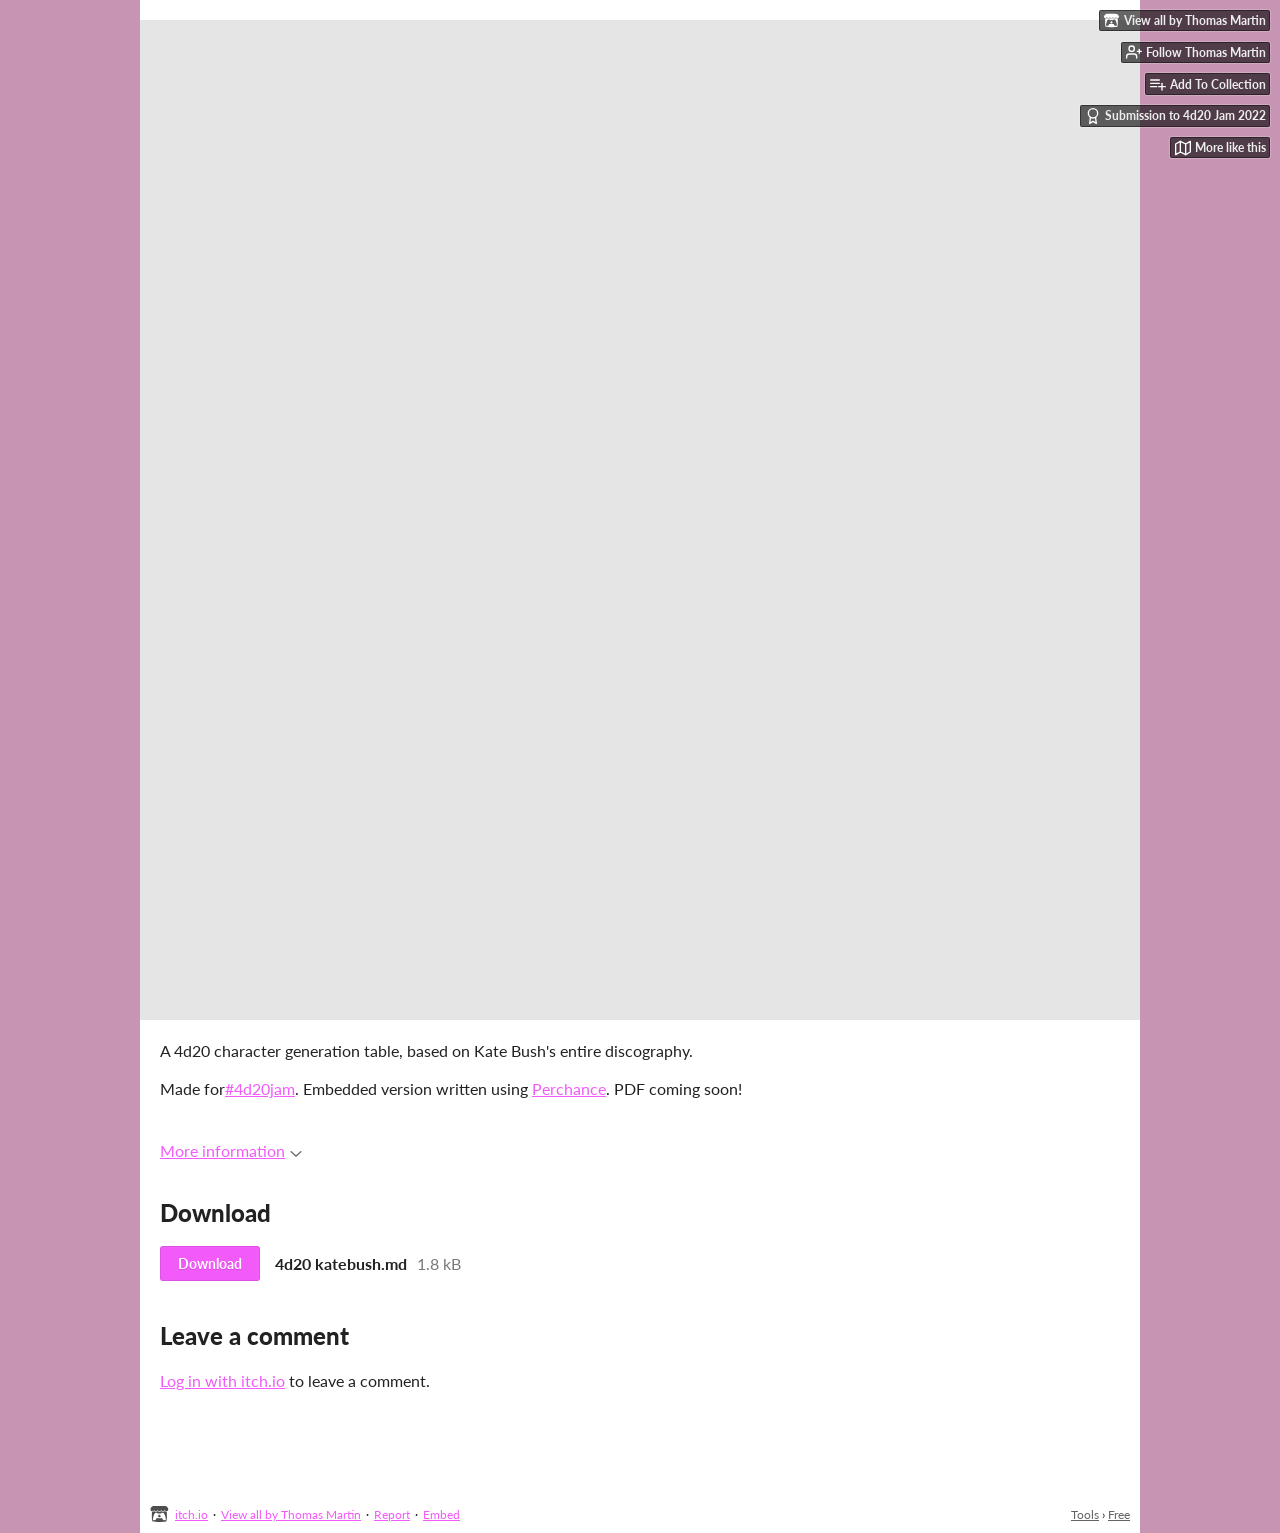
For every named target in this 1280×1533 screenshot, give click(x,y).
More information (231, 1150)
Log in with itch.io (222, 1380)
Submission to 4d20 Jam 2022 (1175, 116)
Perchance (569, 1088)
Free (1119, 1514)
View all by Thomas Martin (291, 1514)
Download (210, 1263)
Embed (441, 1514)
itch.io (191, 1514)
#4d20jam (260, 1088)
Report (392, 1514)
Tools (1085, 1514)
